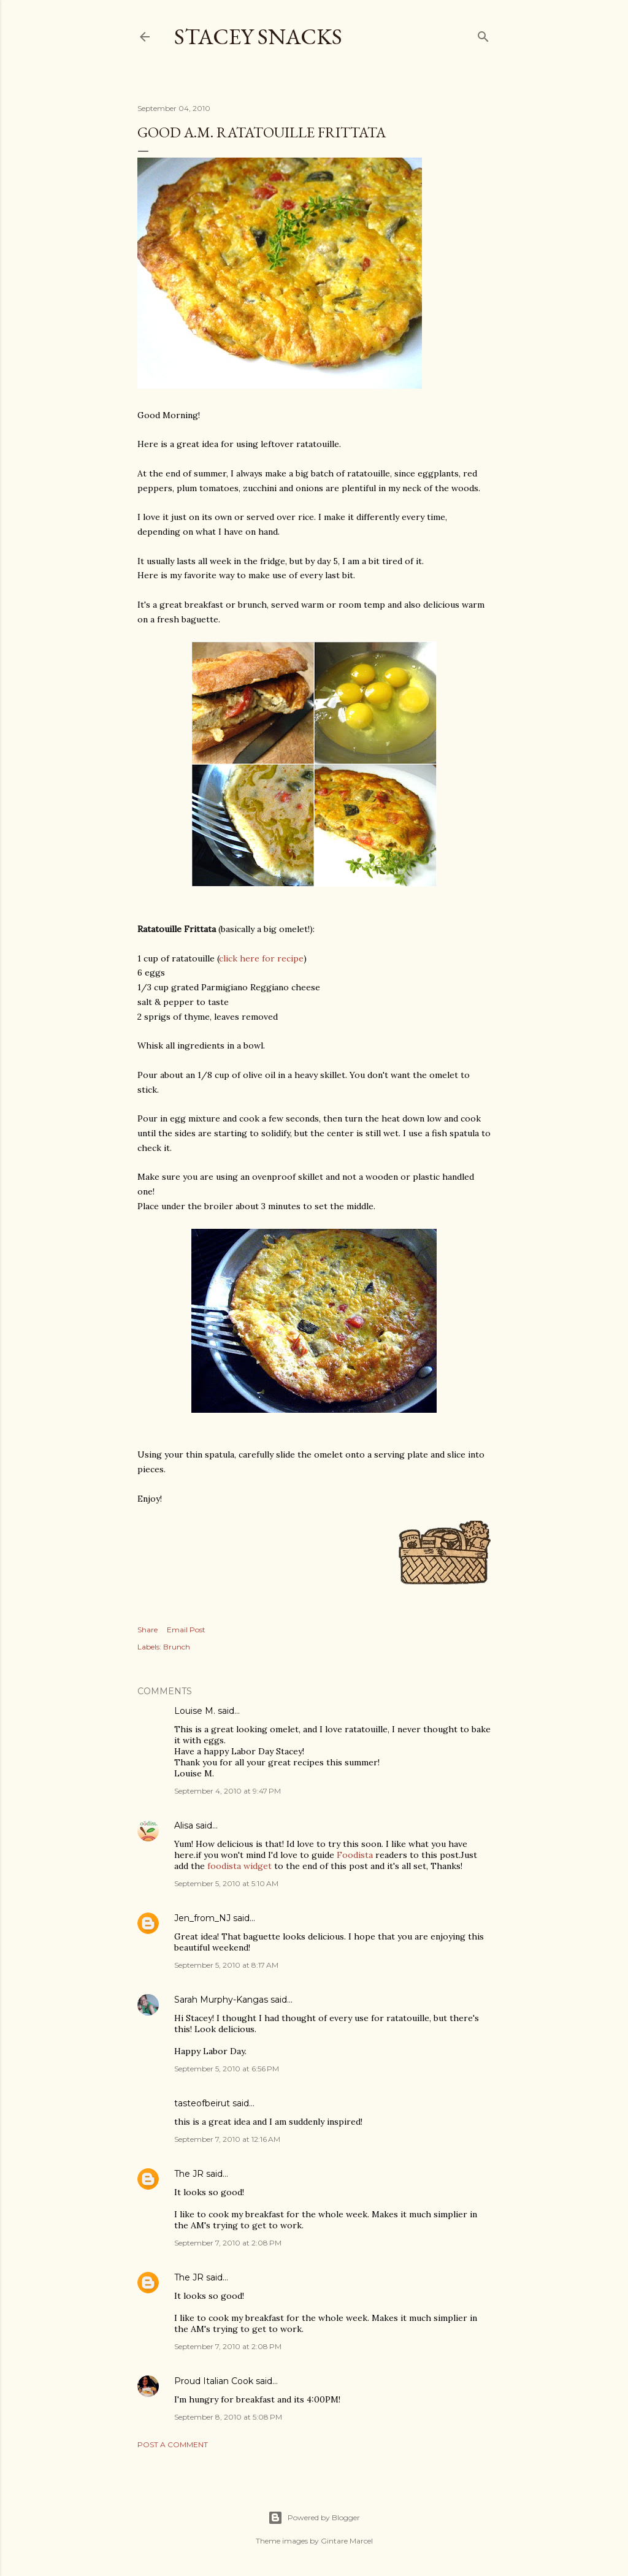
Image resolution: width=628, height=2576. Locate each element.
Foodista (355, 1854)
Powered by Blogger (314, 2517)
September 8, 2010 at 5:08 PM (228, 2416)
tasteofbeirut (202, 2103)
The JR (189, 2173)
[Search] (483, 34)
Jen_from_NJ (202, 1918)
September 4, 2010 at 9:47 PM (227, 1790)
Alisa (183, 1825)
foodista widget (239, 1865)
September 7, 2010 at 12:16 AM (227, 2139)
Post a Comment (172, 2444)
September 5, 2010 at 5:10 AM (226, 1883)
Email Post (186, 1629)
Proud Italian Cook (213, 2381)
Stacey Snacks (258, 36)
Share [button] (147, 1629)
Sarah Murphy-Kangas (221, 1999)
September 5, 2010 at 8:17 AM (226, 1965)
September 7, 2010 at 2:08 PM (227, 2242)
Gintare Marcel (347, 2540)
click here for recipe (261, 958)
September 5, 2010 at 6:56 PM (226, 2068)
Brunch (176, 1646)
